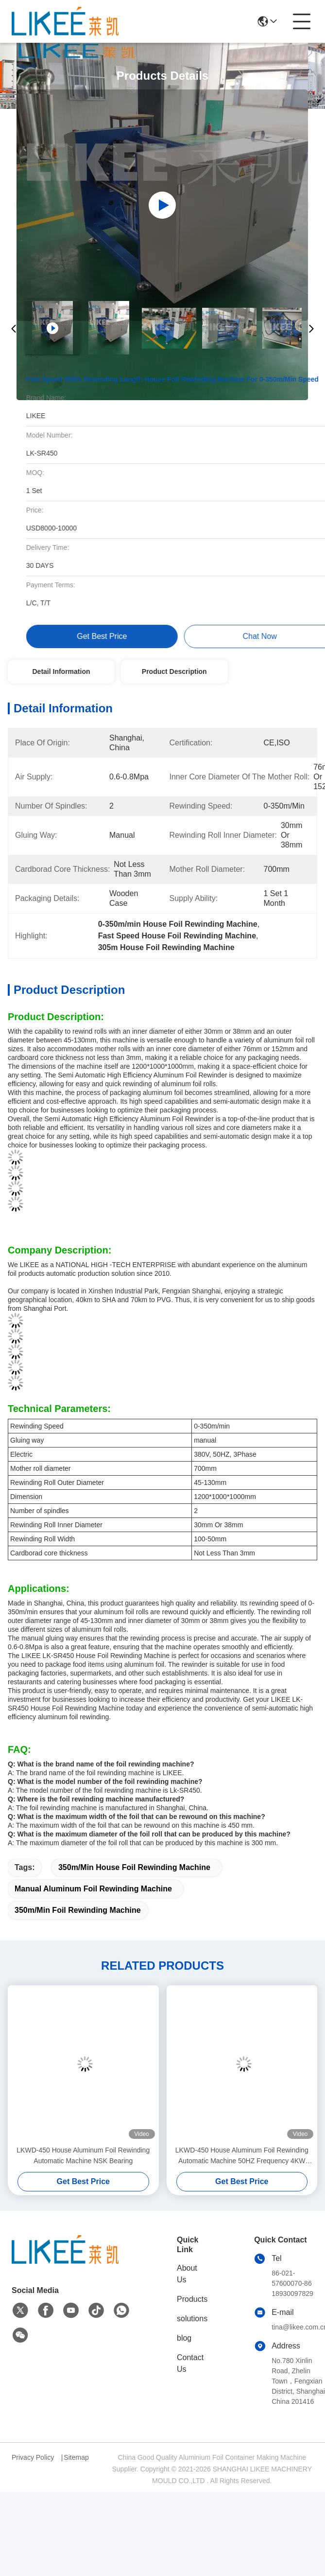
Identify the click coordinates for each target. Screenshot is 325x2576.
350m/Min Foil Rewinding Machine (78, 1910)
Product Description (174, 671)
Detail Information (61, 671)
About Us (187, 2274)
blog (184, 2338)
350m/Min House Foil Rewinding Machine (134, 1867)
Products (192, 2299)
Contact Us (190, 2363)
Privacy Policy (33, 2457)
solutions (192, 2318)
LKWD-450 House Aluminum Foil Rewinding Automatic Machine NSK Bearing (83, 2155)
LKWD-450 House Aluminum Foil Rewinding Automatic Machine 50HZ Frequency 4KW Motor (241, 2156)
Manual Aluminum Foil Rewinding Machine (93, 1889)
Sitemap (76, 2457)
